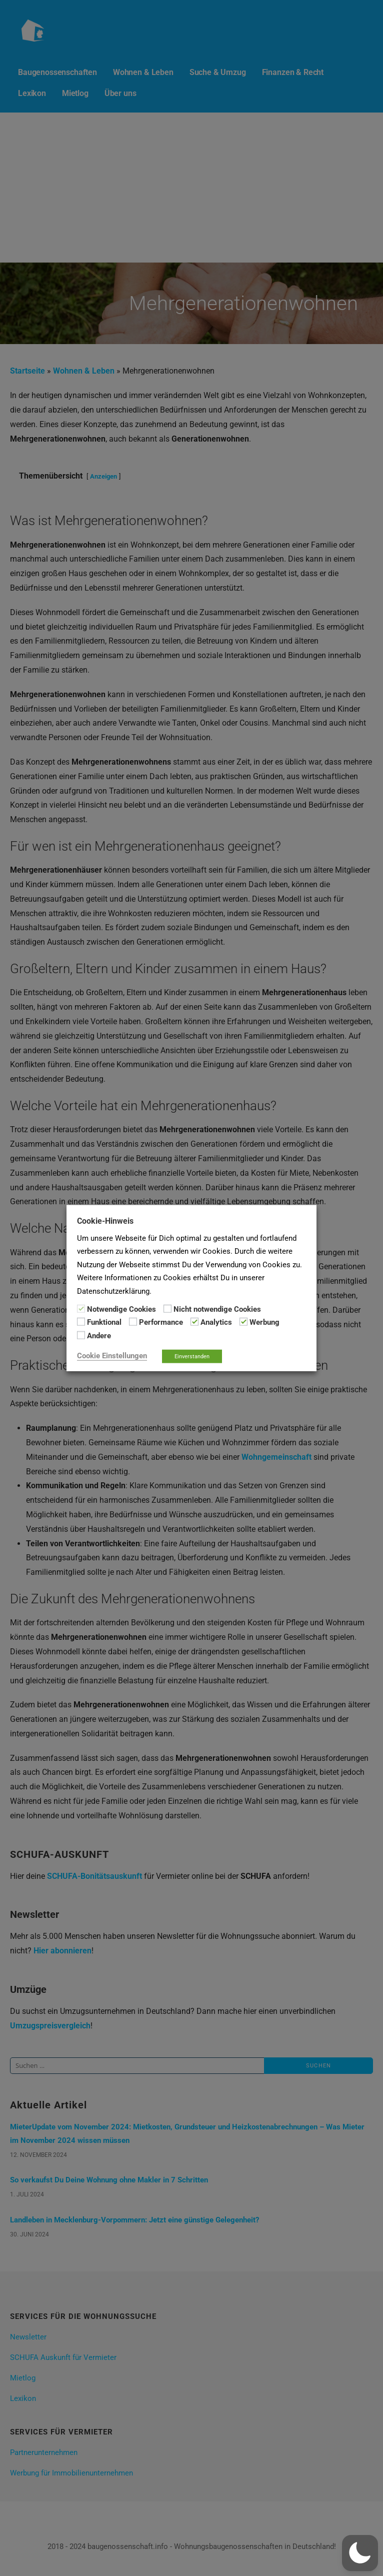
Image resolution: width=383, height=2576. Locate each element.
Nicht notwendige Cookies (217, 1309)
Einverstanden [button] (192, 1356)
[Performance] (133, 1322)
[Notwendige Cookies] (81, 1309)
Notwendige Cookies (121, 1309)
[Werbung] (244, 1322)
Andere (99, 1335)
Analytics (216, 1322)
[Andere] (81, 1335)
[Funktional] (81, 1322)
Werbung (265, 1322)
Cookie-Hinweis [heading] (105, 1220)
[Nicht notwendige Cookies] (168, 1309)
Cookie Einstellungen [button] (112, 1355)
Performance (161, 1322)
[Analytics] (194, 1322)
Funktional (104, 1322)
